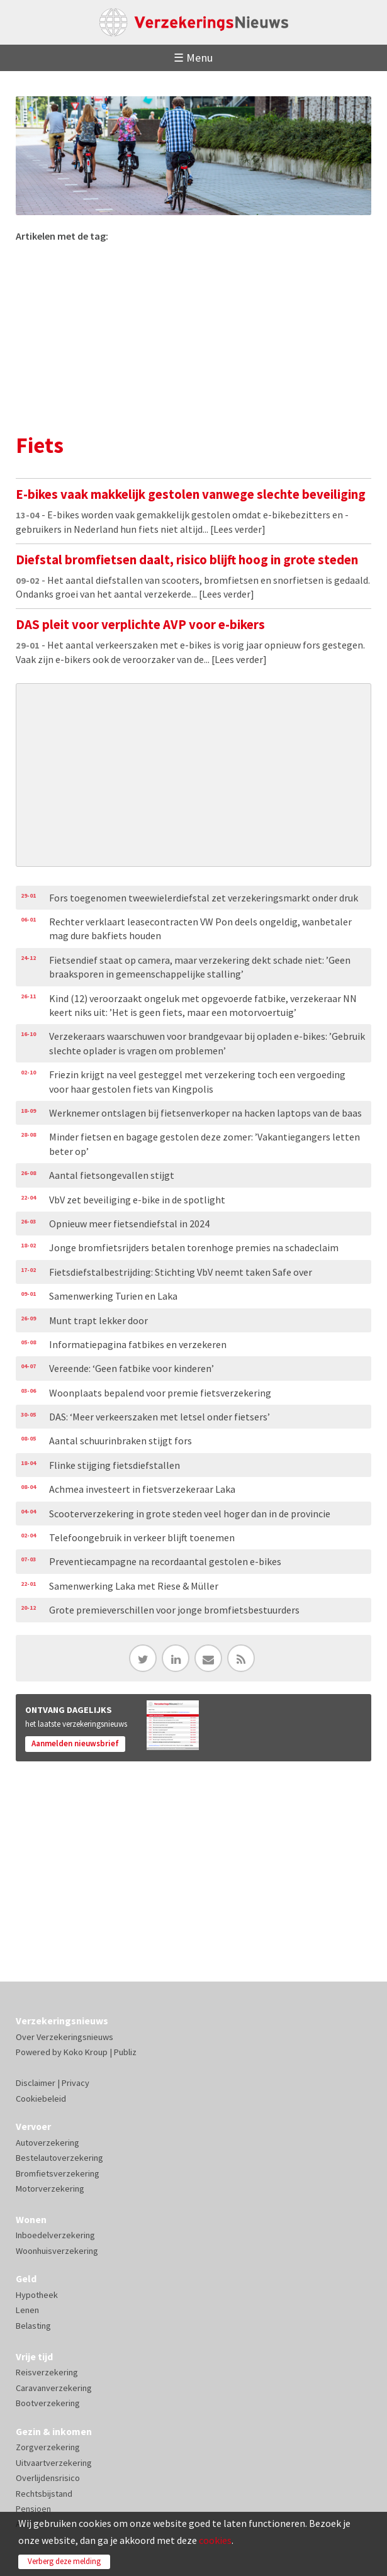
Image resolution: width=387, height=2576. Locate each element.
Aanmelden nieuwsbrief (75, 1743)
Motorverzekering (50, 2188)
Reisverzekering (47, 2372)
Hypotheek (37, 2294)
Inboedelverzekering (55, 2235)
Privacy (75, 2082)
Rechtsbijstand (44, 2493)
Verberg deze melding (64, 2561)
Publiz (125, 2052)
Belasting (33, 2325)
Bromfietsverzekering (57, 2173)
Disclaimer (35, 2082)
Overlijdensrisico (48, 2478)
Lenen (27, 2310)
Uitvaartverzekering (54, 2462)
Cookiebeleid (41, 2098)
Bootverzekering (48, 2403)
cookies (215, 2540)
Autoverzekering (47, 2142)
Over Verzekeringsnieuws (64, 2037)
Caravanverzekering (54, 2388)
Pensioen (33, 2508)
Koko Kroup (86, 2052)
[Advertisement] (194, 336)
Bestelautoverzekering (59, 2157)
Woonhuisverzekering (57, 2250)
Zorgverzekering (48, 2447)
